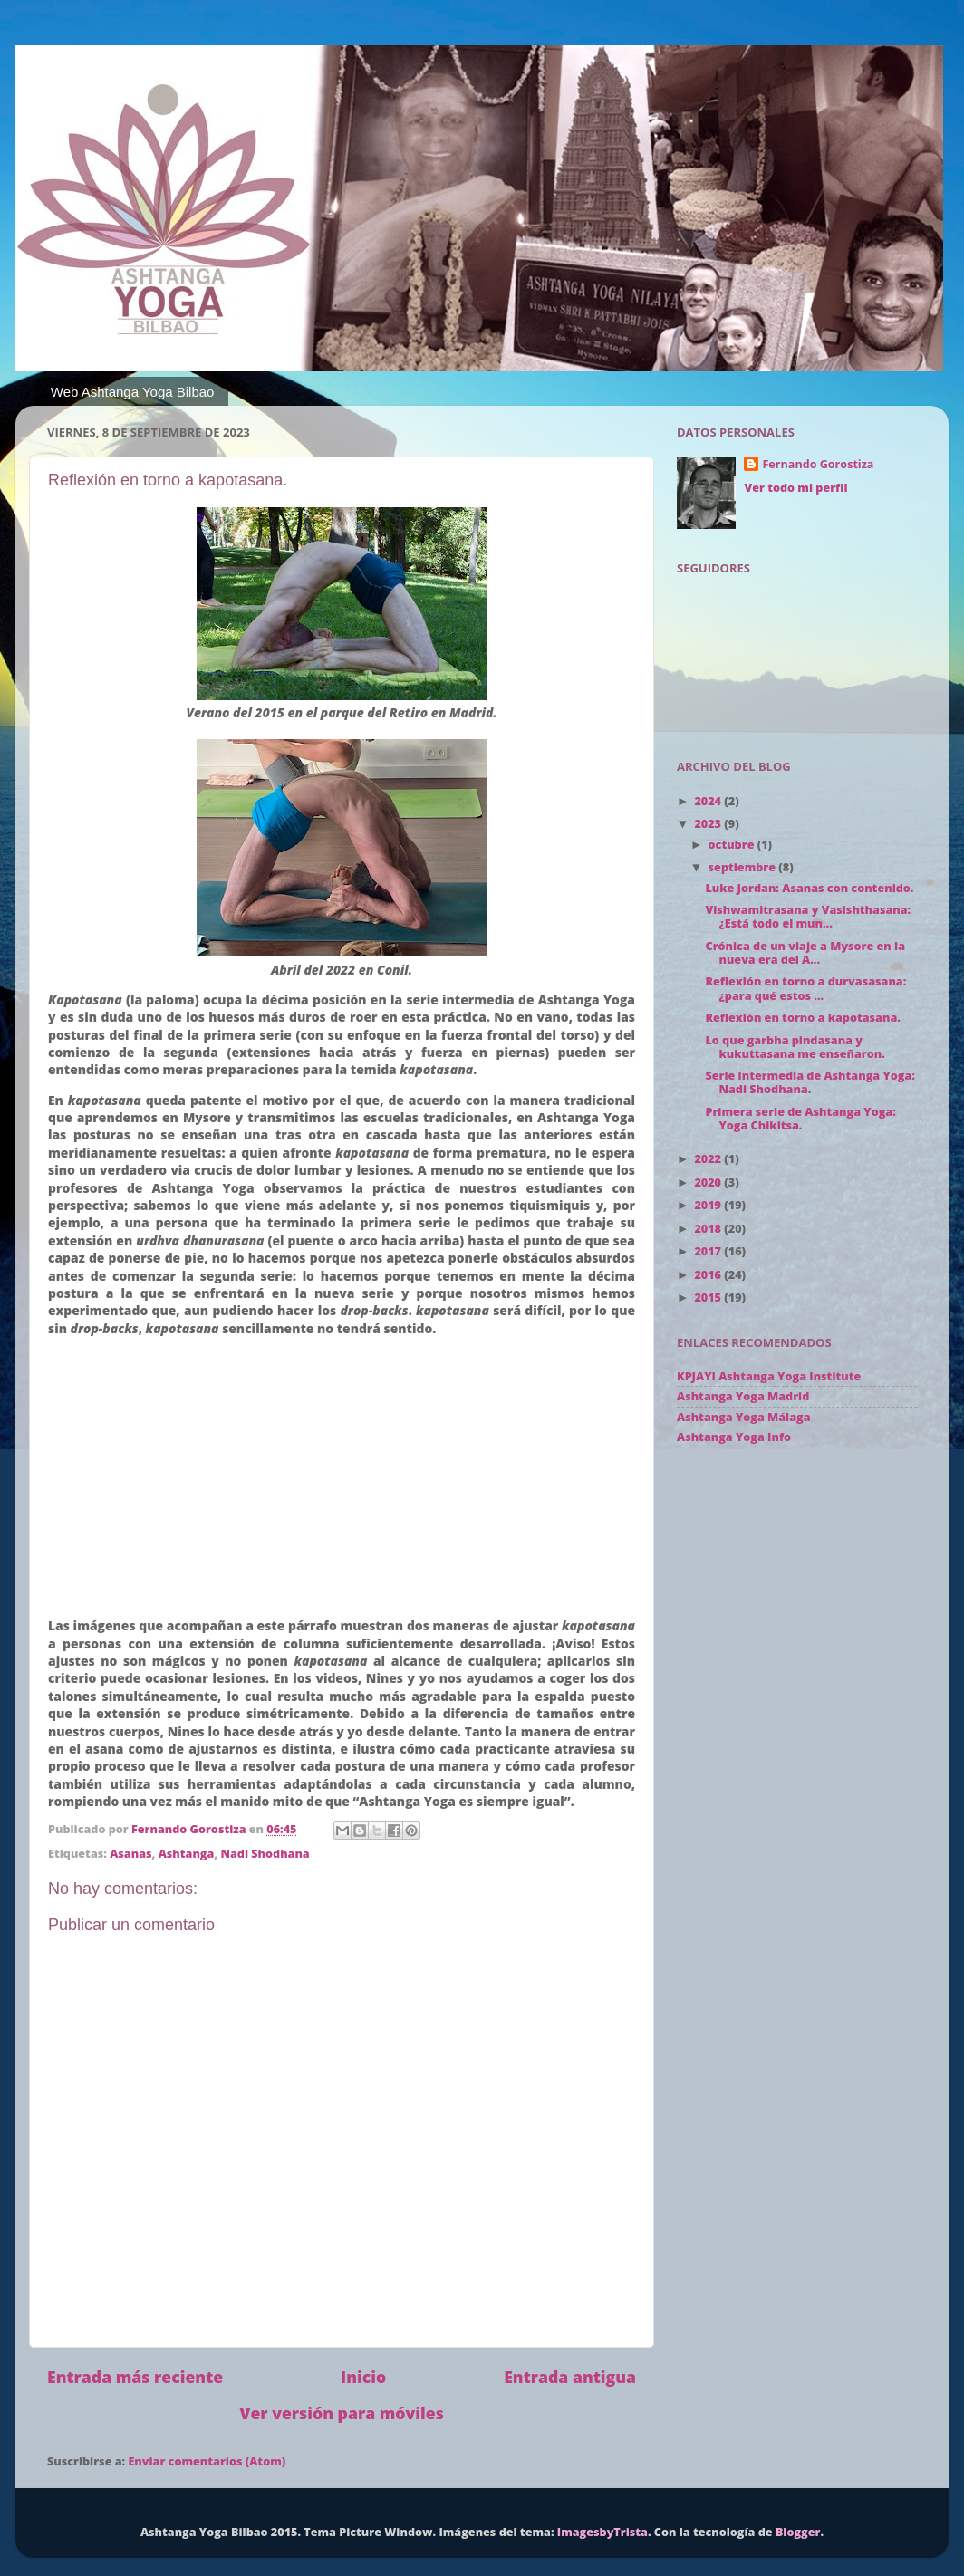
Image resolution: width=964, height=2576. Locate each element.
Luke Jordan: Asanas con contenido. (809, 888)
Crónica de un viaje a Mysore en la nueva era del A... (805, 952)
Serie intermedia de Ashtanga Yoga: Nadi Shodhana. (809, 1082)
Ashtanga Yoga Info (734, 1437)
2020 (709, 1182)
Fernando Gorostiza (817, 464)
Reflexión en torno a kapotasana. (802, 1017)
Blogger (798, 2532)
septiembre (744, 867)
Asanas (130, 1853)
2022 (709, 1159)
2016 (709, 1275)
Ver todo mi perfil (795, 487)
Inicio (363, 2377)
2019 (709, 1205)
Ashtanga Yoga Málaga (743, 1417)
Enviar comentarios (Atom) (206, 2461)
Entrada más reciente (135, 2377)
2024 (709, 801)
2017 (709, 1251)
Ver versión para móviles (341, 2413)
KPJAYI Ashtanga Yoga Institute (769, 1376)
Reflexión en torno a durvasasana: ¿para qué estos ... (805, 988)
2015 (709, 1297)
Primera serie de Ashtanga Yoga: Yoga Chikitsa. (800, 1118)
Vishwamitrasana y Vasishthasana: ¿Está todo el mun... (808, 916)
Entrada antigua (570, 2377)
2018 (709, 1228)
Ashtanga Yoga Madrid (743, 1396)
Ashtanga (187, 1853)
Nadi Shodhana (265, 1853)
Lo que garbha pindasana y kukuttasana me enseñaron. (794, 1047)
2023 (709, 823)
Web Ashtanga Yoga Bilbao (133, 391)
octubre (733, 844)
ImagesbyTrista (602, 2532)
